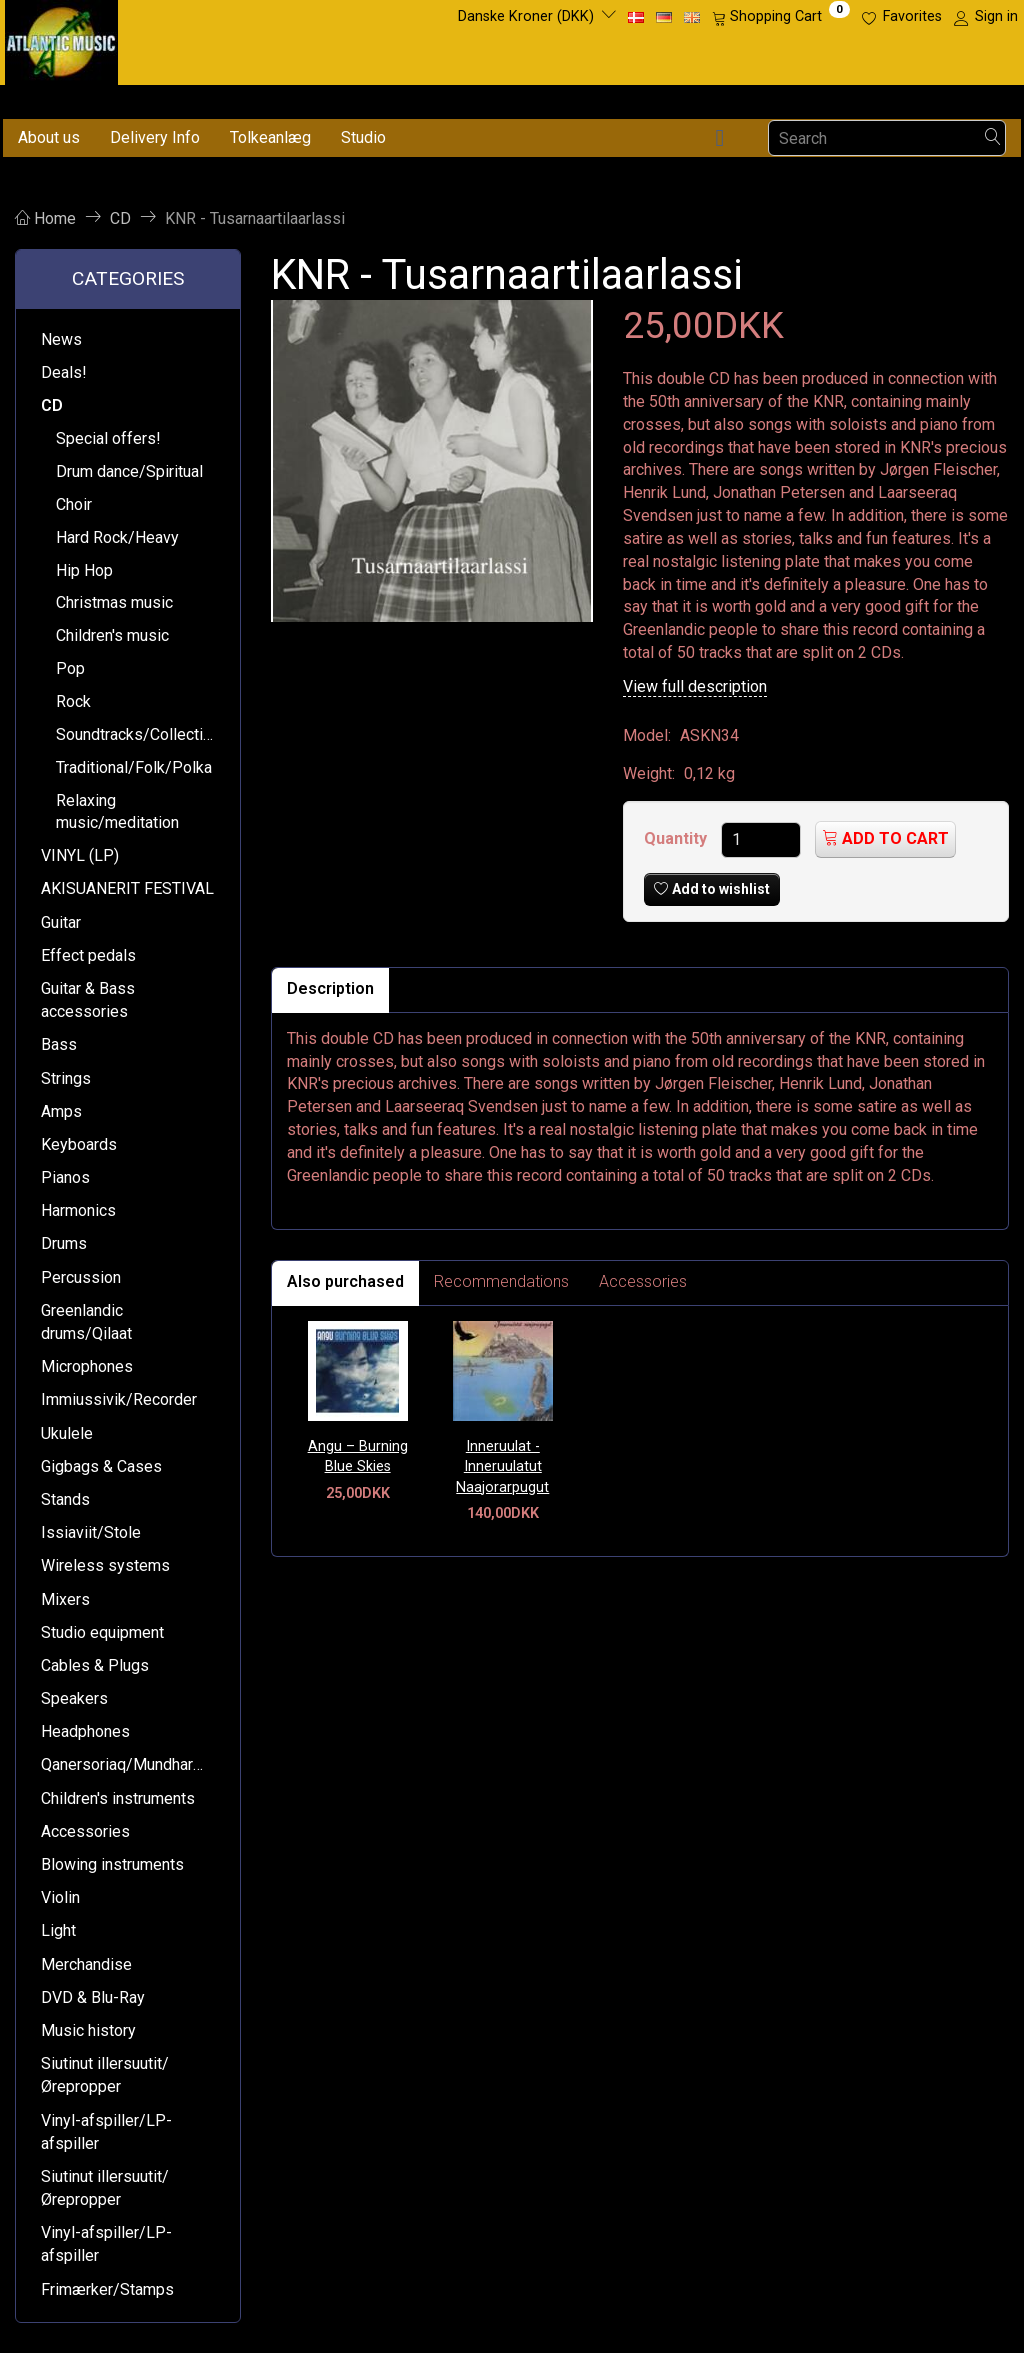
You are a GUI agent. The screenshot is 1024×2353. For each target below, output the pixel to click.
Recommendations (501, 1281)
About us (49, 137)
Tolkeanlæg (270, 137)
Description (330, 988)
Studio (363, 137)
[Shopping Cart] (781, 17)
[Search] (993, 138)
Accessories (643, 1281)
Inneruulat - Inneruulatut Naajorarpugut (502, 1467)
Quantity (677, 838)
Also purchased (345, 1281)
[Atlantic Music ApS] (61, 38)
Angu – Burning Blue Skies (358, 1457)
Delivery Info (155, 137)
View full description (695, 686)
